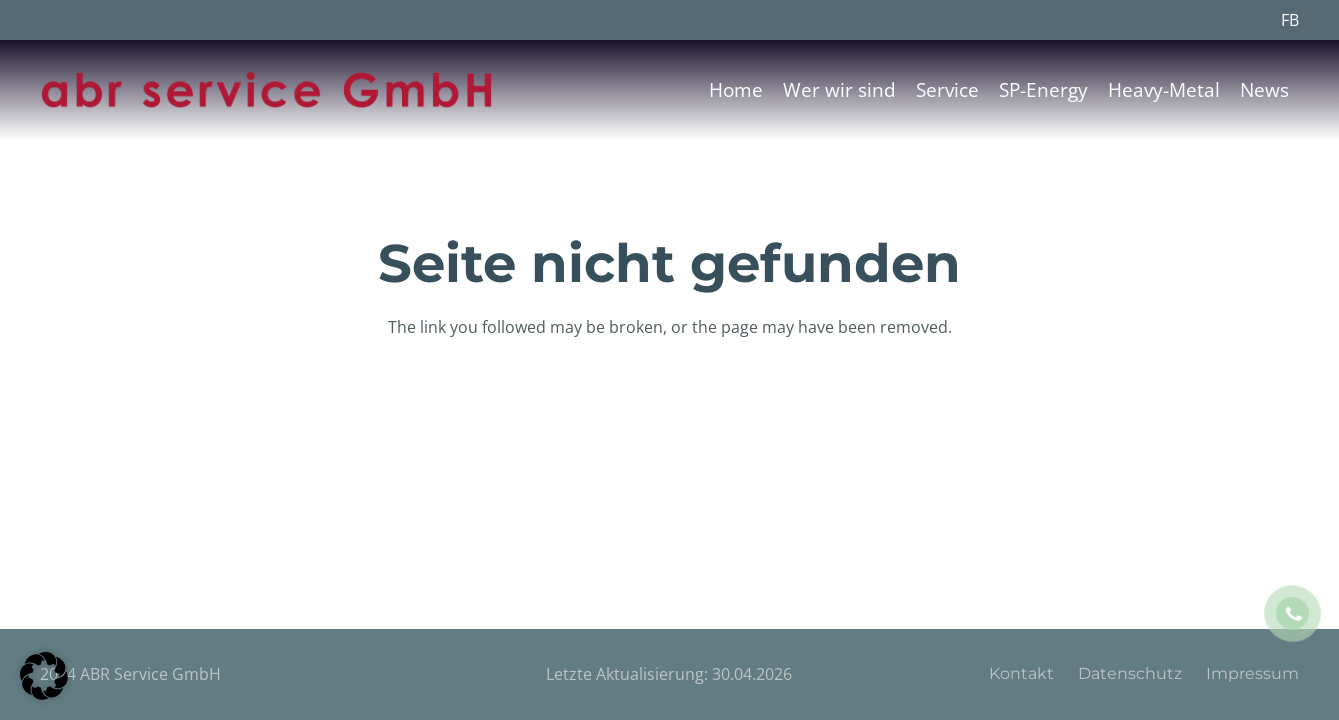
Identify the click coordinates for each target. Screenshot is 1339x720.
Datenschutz (1130, 673)
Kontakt (1021, 673)
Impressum (1252, 673)
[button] (44, 676)
